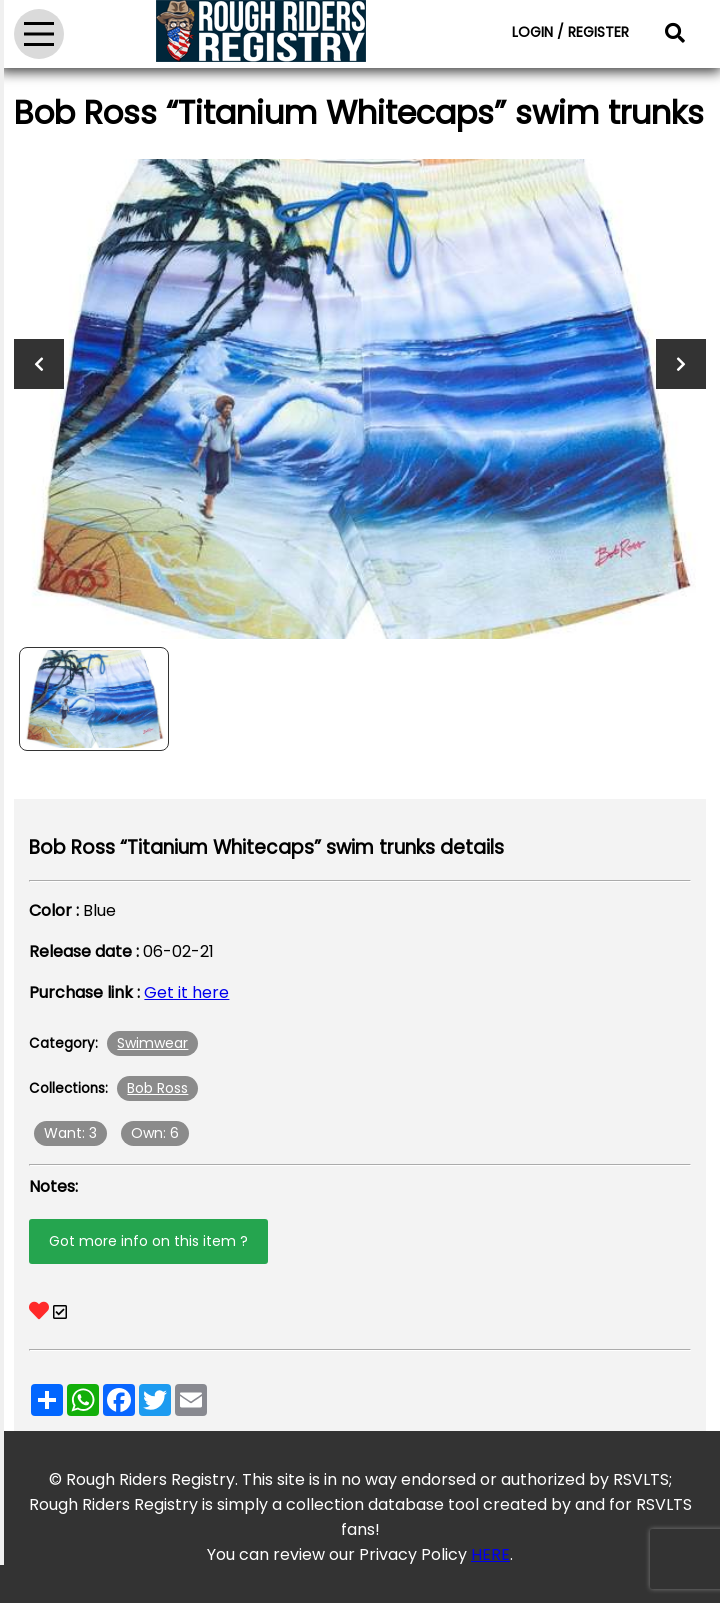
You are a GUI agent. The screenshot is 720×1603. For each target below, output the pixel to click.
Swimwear (152, 1043)
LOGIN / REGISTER (570, 32)
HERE (490, 1554)
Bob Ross (157, 1088)
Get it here (186, 992)
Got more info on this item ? (148, 1241)
